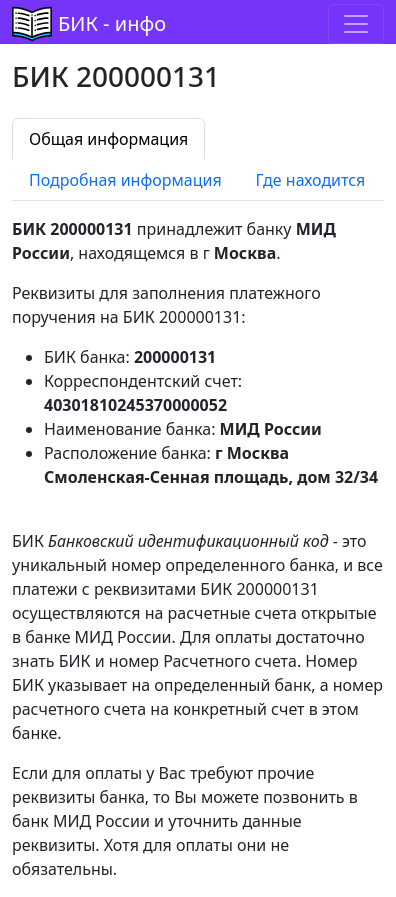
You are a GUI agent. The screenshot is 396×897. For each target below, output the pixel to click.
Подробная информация (125, 180)
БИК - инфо (112, 23)
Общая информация (108, 139)
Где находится (311, 180)
